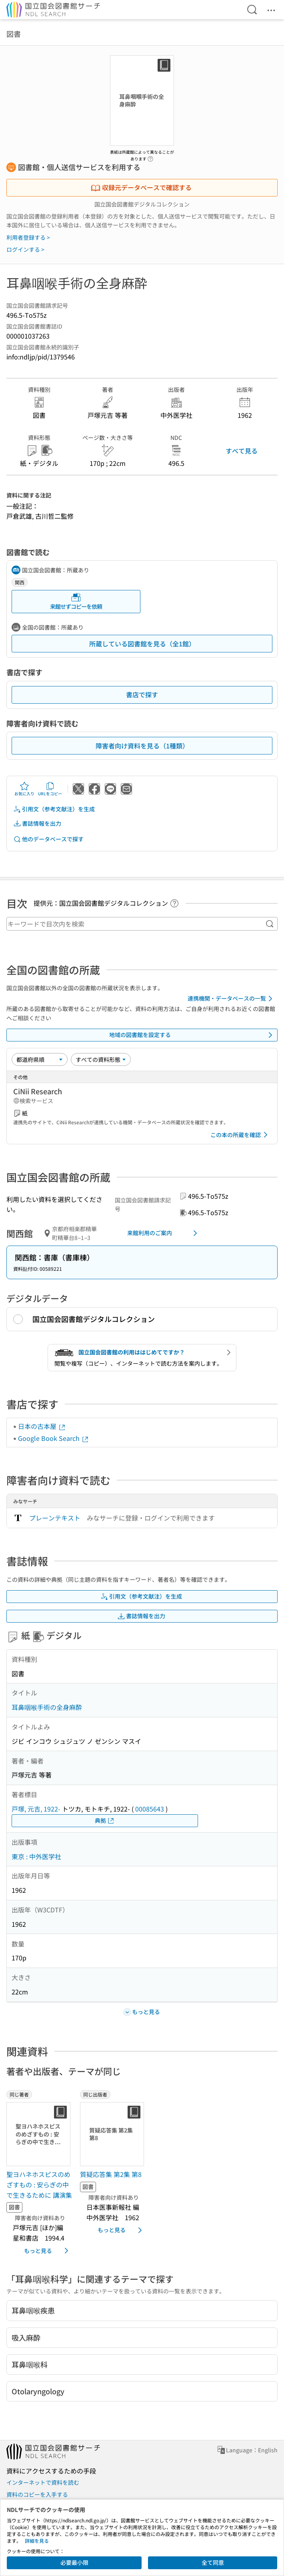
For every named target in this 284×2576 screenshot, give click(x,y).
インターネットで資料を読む (42, 2482)
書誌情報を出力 (37, 823)
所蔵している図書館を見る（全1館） (142, 643)
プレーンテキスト (54, 1518)
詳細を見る (37, 2540)
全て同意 (213, 2562)
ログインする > (25, 249)
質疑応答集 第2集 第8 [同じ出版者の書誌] (111, 2174)
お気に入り (24, 788)
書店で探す (142, 694)
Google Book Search (53, 1438)
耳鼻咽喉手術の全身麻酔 (47, 1707)
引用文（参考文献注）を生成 (54, 809)
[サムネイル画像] (40, 2134)
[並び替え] (40, 1059)
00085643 (149, 1809)
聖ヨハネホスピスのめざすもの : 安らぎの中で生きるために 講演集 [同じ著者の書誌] (39, 2184)
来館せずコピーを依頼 (76, 601)
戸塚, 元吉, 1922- (36, 1809)
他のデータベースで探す (48, 839)
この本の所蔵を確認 (240, 1135)
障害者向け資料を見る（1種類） (142, 745)
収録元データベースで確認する (141, 187)
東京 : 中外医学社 (36, 1856)
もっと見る (47, 2250)
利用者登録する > (28, 237)
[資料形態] (101, 1059)
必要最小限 (74, 2562)
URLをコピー (50, 788)
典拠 (105, 1820)
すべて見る (242, 450)
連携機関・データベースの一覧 (231, 998)
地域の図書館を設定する (192, 1035)
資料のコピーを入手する (37, 2494)
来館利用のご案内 (163, 1233)
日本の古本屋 (42, 1426)
